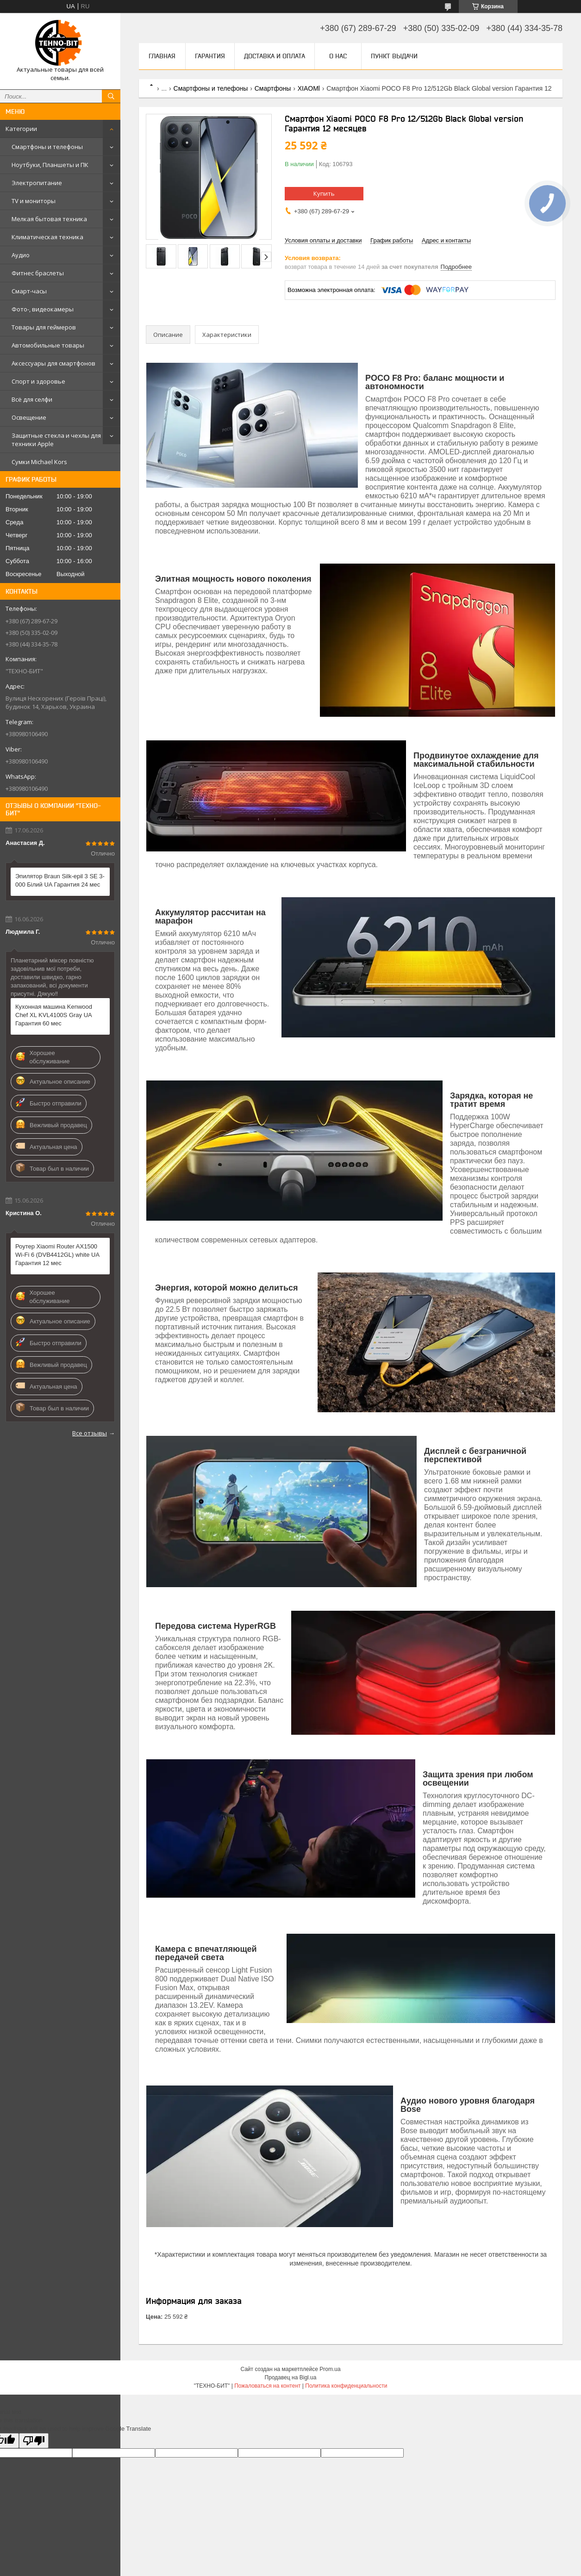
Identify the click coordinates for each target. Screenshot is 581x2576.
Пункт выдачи (394, 56)
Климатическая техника (47, 237)
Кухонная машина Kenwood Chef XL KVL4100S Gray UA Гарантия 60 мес (53, 1015)
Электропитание (37, 183)
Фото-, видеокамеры (43, 309)
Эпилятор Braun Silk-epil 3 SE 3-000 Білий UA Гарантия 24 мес (60, 880)
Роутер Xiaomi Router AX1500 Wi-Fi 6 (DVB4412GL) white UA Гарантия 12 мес (57, 1254)
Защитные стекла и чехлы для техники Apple (56, 439)
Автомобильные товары (48, 345)
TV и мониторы (34, 201)
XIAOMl (309, 88)
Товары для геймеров (44, 327)
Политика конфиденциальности (346, 2386)
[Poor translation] (34, 2440)
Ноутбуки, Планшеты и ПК (50, 165)
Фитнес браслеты (38, 273)
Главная (162, 56)
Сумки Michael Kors (39, 462)
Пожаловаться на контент (267, 2386)
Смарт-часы (29, 291)
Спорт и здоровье (38, 381)
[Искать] (111, 96)
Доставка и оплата (274, 56)
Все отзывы (89, 1433)
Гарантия (210, 56)
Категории (21, 128)
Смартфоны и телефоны (47, 147)
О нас (338, 56)
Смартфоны (273, 88)
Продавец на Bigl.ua (291, 2377)
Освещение (29, 417)
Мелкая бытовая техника (49, 219)
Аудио (21, 255)
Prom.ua (329, 2369)
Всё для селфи (32, 399)
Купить (324, 193)
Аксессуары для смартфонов (53, 363)
